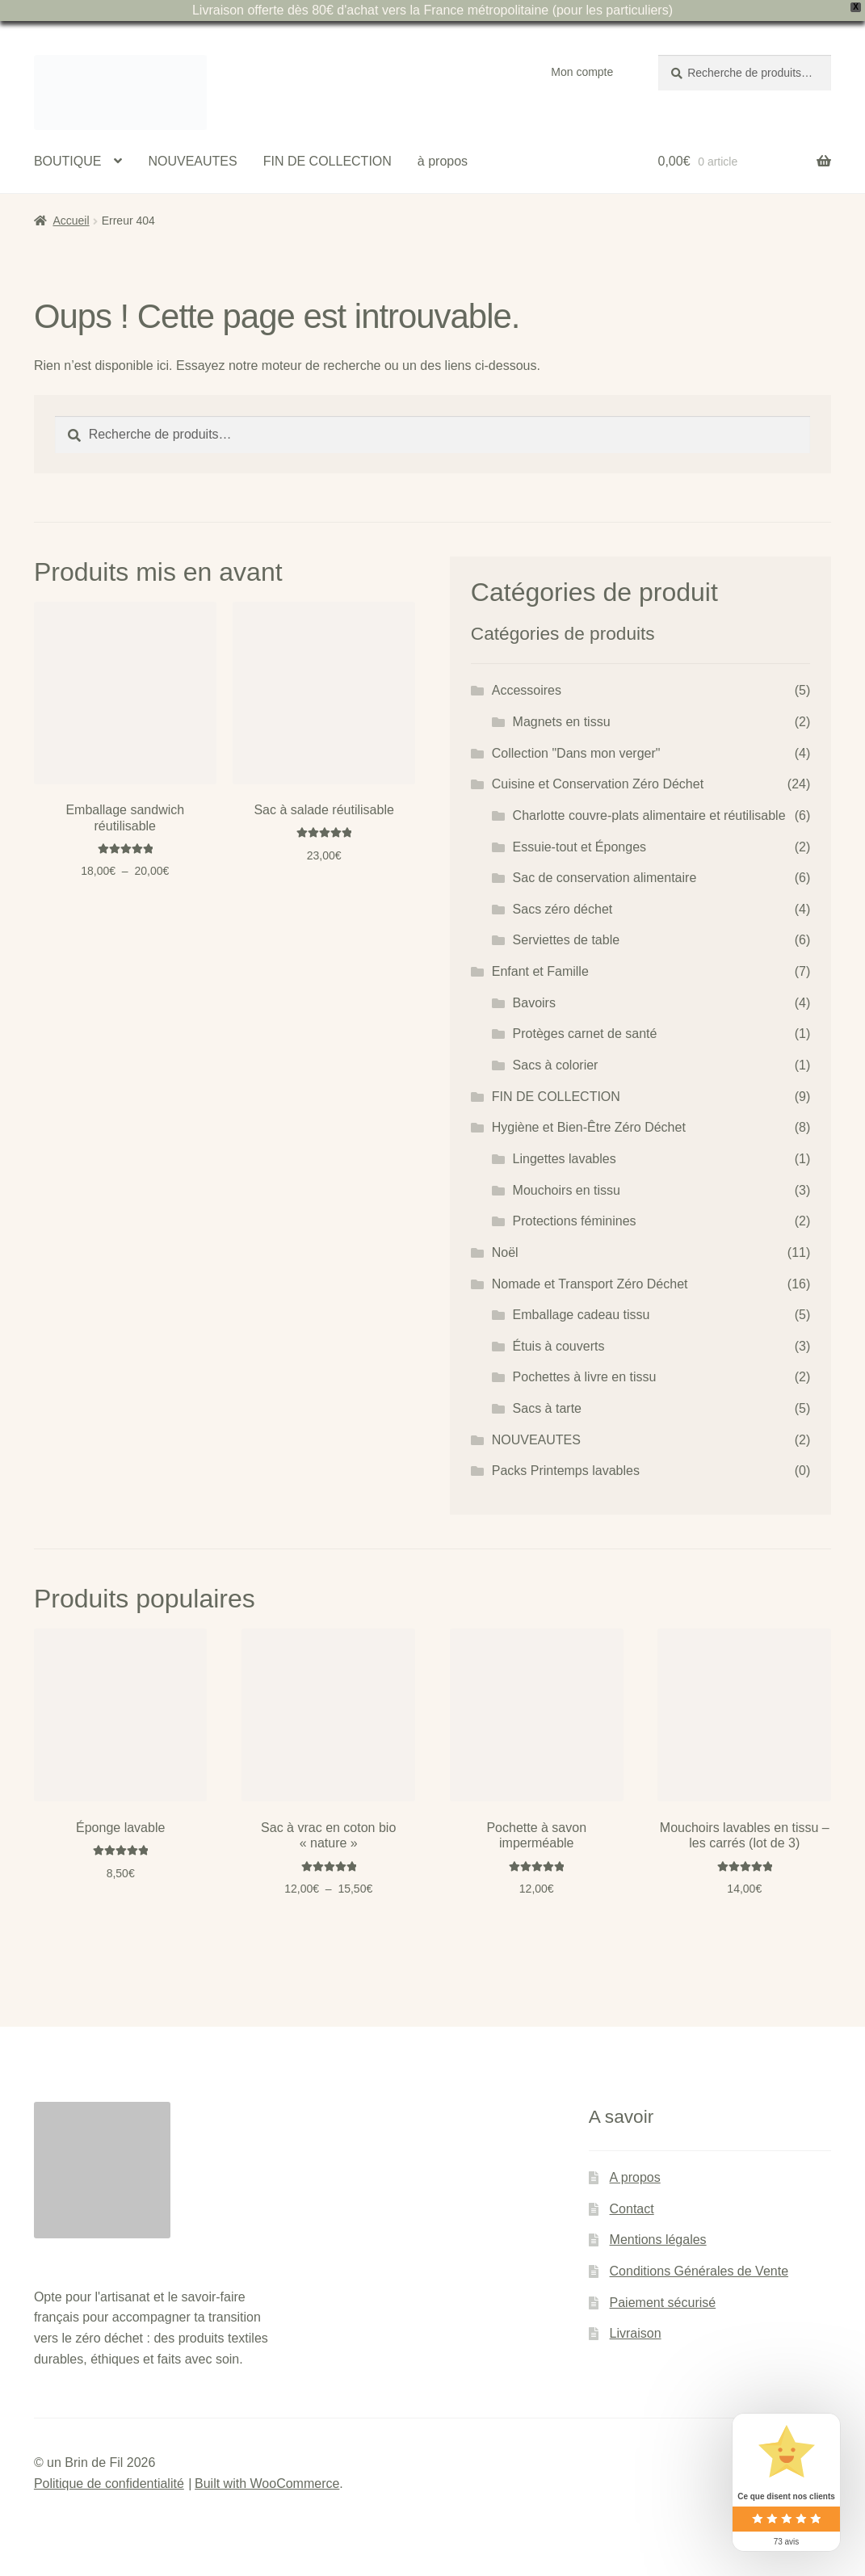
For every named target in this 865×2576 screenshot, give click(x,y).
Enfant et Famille (540, 971)
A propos (635, 2177)
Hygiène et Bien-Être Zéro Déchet (589, 1127)
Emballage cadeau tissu (581, 1315)
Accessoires (526, 690)
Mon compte (582, 71)
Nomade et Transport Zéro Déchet (590, 1284)
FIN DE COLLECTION (327, 161)
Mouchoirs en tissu (566, 1190)
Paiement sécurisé (663, 2302)
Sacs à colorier (555, 1065)
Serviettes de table (566, 940)
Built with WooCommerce (267, 2483)
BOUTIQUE (68, 161)
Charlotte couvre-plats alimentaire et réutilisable (649, 815)
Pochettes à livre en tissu (585, 1377)
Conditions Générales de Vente (699, 2271)
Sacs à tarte (547, 1408)
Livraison (635, 2333)
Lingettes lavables (564, 1159)
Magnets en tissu (562, 722)
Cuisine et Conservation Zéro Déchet (597, 784)
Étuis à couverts (559, 1346)
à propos (443, 161)
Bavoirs (534, 1003)
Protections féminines (574, 1221)
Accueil (70, 220)
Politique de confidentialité (109, 2483)
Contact (632, 2209)
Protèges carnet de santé (585, 1033)
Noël (505, 1252)
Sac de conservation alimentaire (605, 878)
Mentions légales (658, 2239)
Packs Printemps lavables (566, 1470)
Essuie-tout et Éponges (579, 847)
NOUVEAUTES (192, 161)
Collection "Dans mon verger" (576, 753)
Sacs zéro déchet (563, 909)
